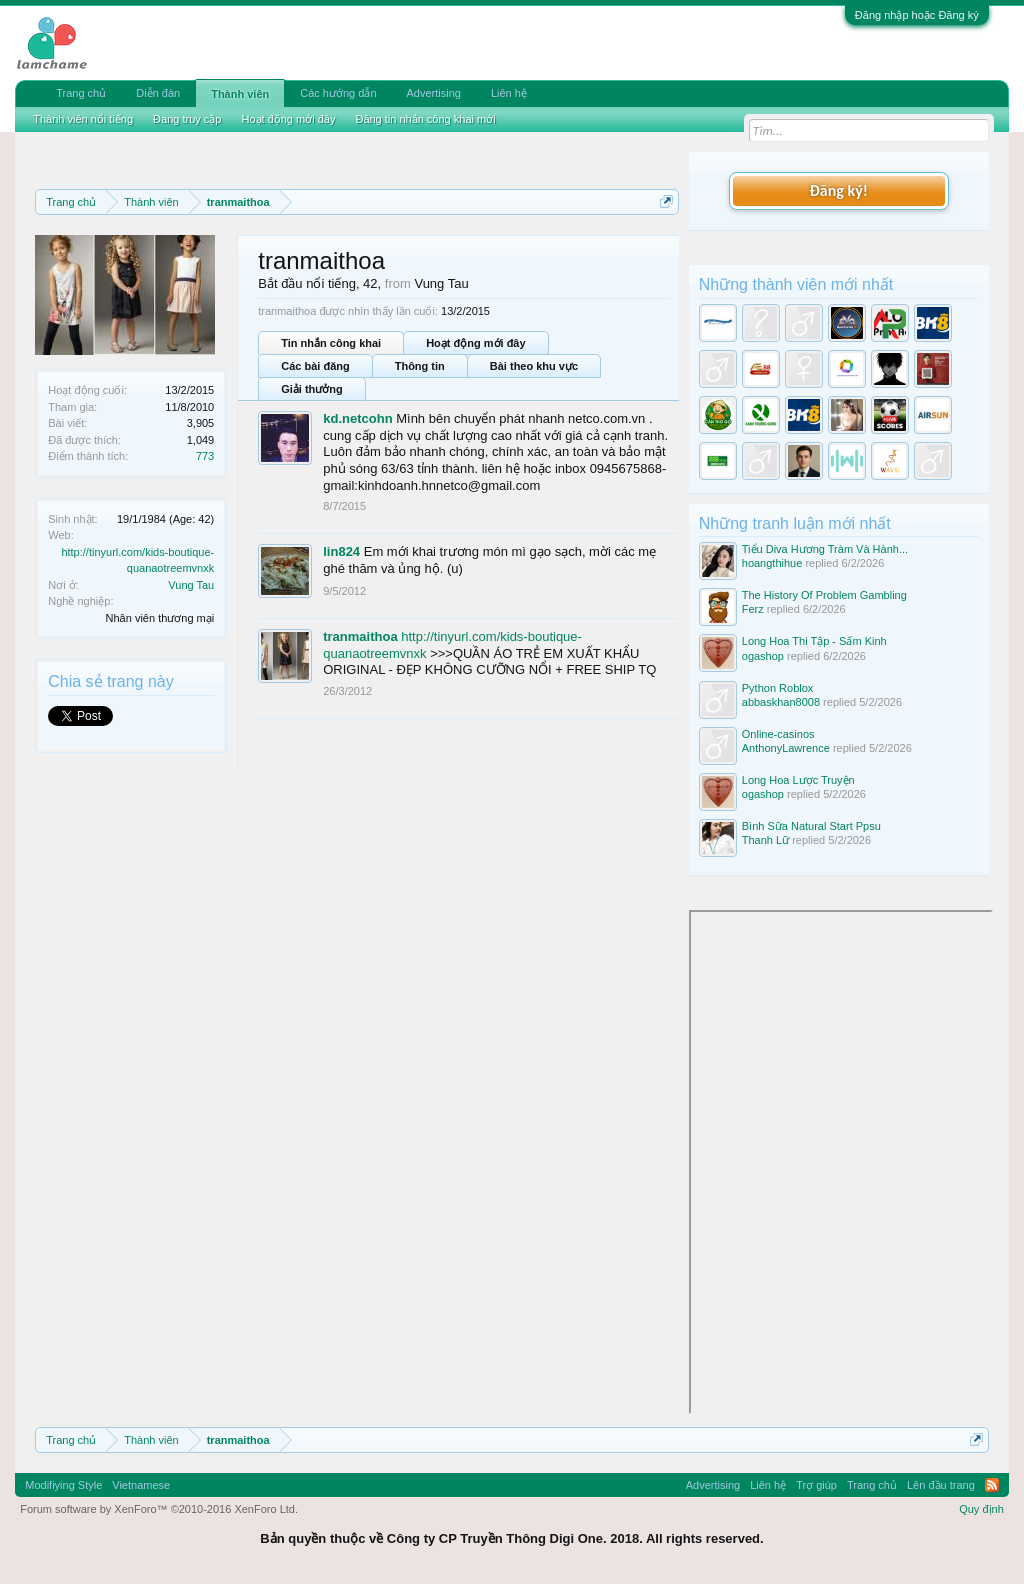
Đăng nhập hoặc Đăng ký (917, 15)
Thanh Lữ (765, 840)
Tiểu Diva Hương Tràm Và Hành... (825, 549)
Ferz (753, 609)
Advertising (434, 93)
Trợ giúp (816, 1485)
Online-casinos (778, 734)
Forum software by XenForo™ (159, 1509)
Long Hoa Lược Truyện (798, 780)
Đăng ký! (839, 190)
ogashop (763, 656)
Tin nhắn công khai (331, 343)
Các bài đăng (315, 366)
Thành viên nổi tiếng (83, 119)
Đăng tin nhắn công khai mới (425, 119)
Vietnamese (141, 1485)
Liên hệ (509, 93)
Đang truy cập (187, 119)
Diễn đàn (158, 93)
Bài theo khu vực (534, 366)
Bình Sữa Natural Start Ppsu (811, 826)
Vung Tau (191, 585)
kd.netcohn (357, 418)
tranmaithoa (360, 636)
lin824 (341, 551)
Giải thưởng (312, 389)
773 (205, 456)
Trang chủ (81, 93)
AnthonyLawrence (786, 748)
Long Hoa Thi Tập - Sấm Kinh (814, 641)
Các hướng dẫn (338, 93)
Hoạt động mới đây (475, 343)
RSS (992, 1485)
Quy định (981, 1509)
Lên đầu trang (941, 1485)
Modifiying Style (63, 1485)
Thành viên (240, 94)
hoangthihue (772, 563)
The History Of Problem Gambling (824, 595)
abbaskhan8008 (781, 702)
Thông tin (420, 366)
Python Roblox (778, 688)
